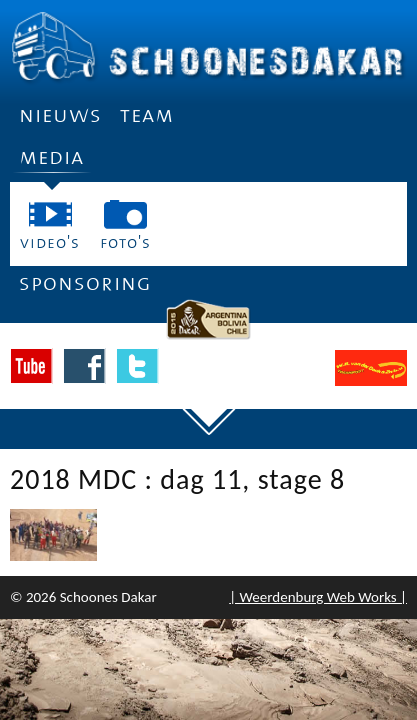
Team (147, 115)
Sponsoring (85, 283)
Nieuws (60, 115)
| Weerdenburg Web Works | (318, 597)
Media (51, 164)
